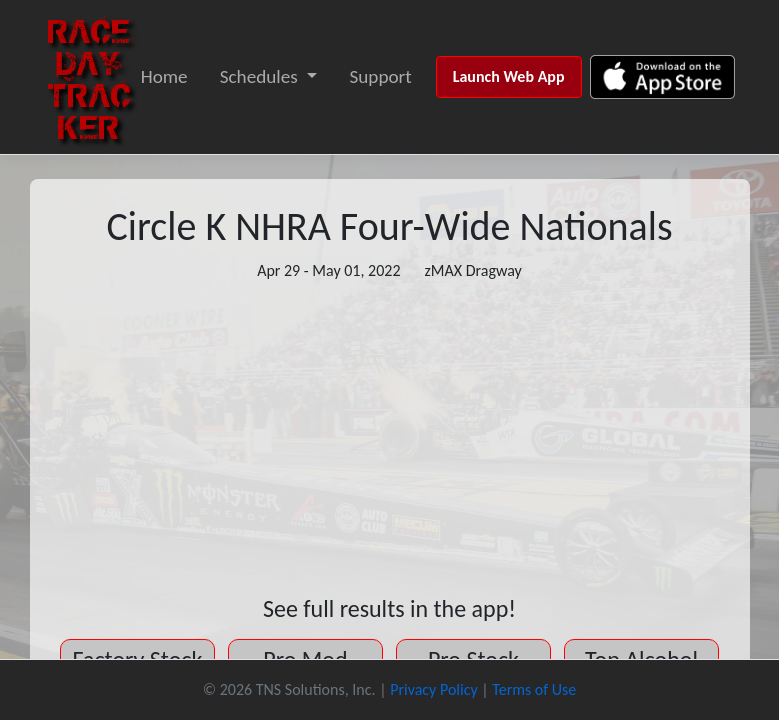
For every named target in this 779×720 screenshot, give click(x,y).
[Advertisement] (390, 439)
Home (164, 76)
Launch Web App (509, 76)
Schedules (259, 76)
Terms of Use (534, 689)
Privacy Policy (434, 689)
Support (380, 76)
